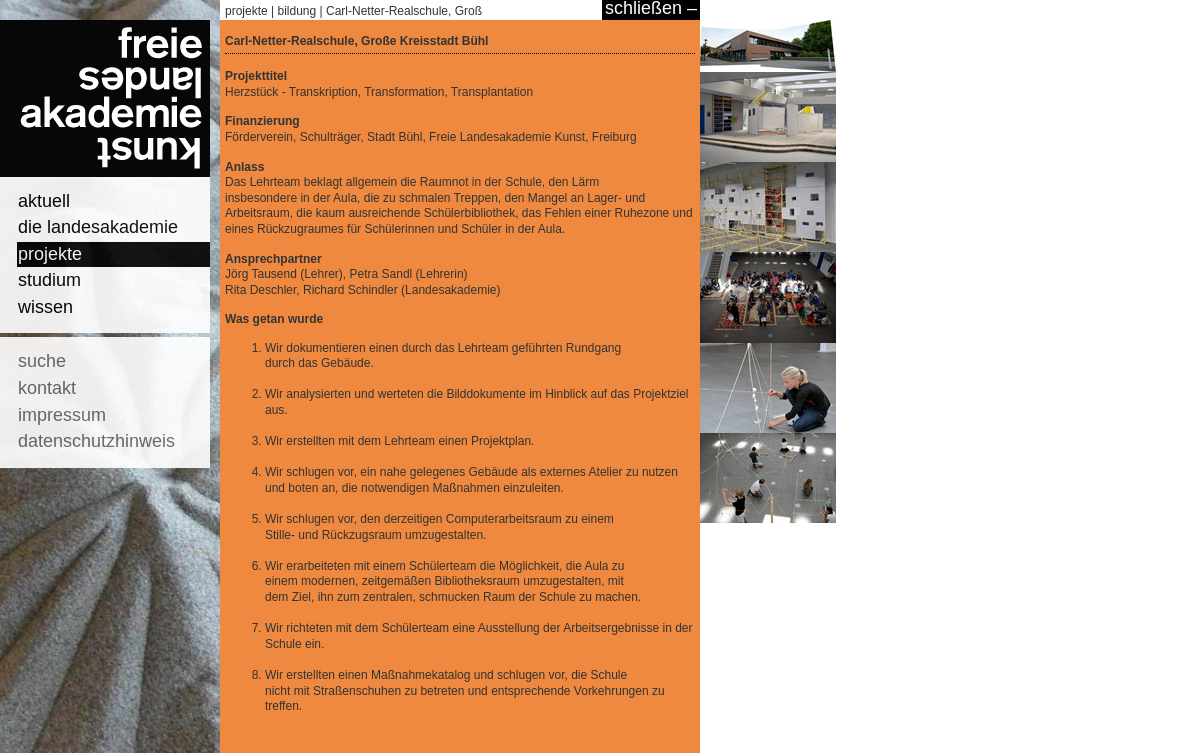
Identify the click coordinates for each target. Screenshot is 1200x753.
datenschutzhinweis (96, 441)
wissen (45, 307)
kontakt (47, 388)
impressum (62, 415)
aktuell (44, 201)
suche (42, 361)
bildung (297, 11)
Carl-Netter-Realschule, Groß (404, 11)
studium (49, 280)
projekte (50, 254)
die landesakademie (98, 227)
